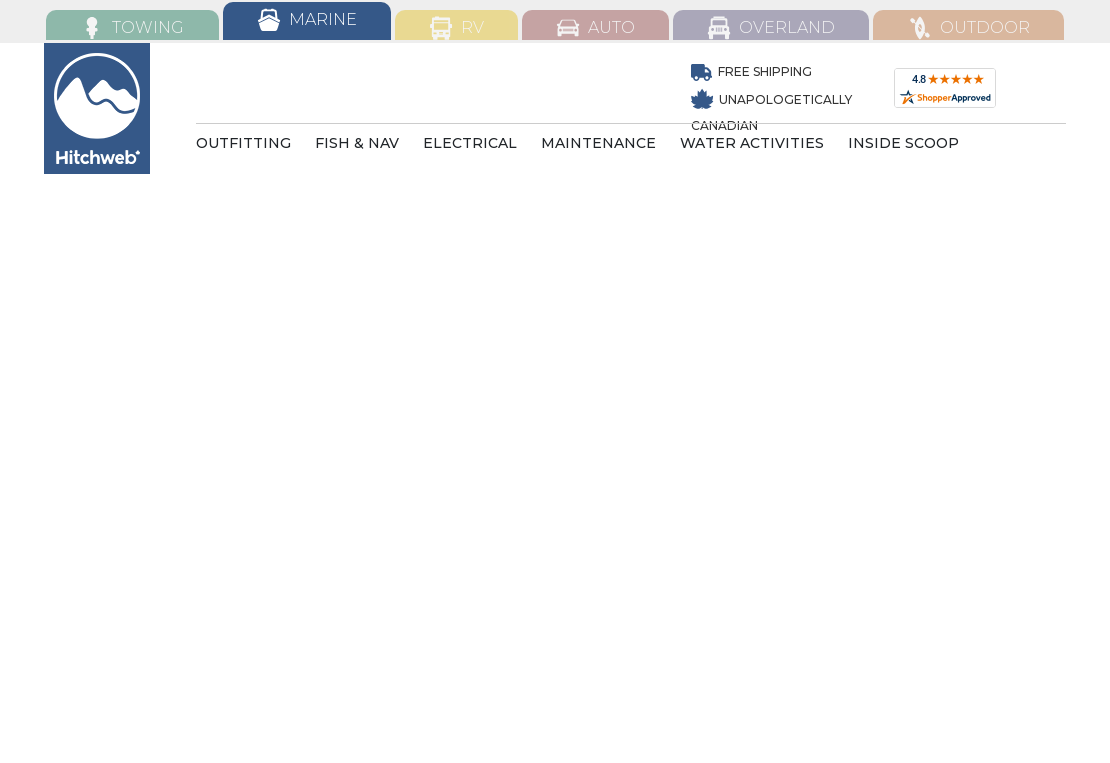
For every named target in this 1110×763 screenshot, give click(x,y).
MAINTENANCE (598, 143)
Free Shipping (751, 71)
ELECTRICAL (470, 143)
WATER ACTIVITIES (752, 143)
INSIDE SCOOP (903, 143)
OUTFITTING (243, 143)
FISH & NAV (357, 143)
